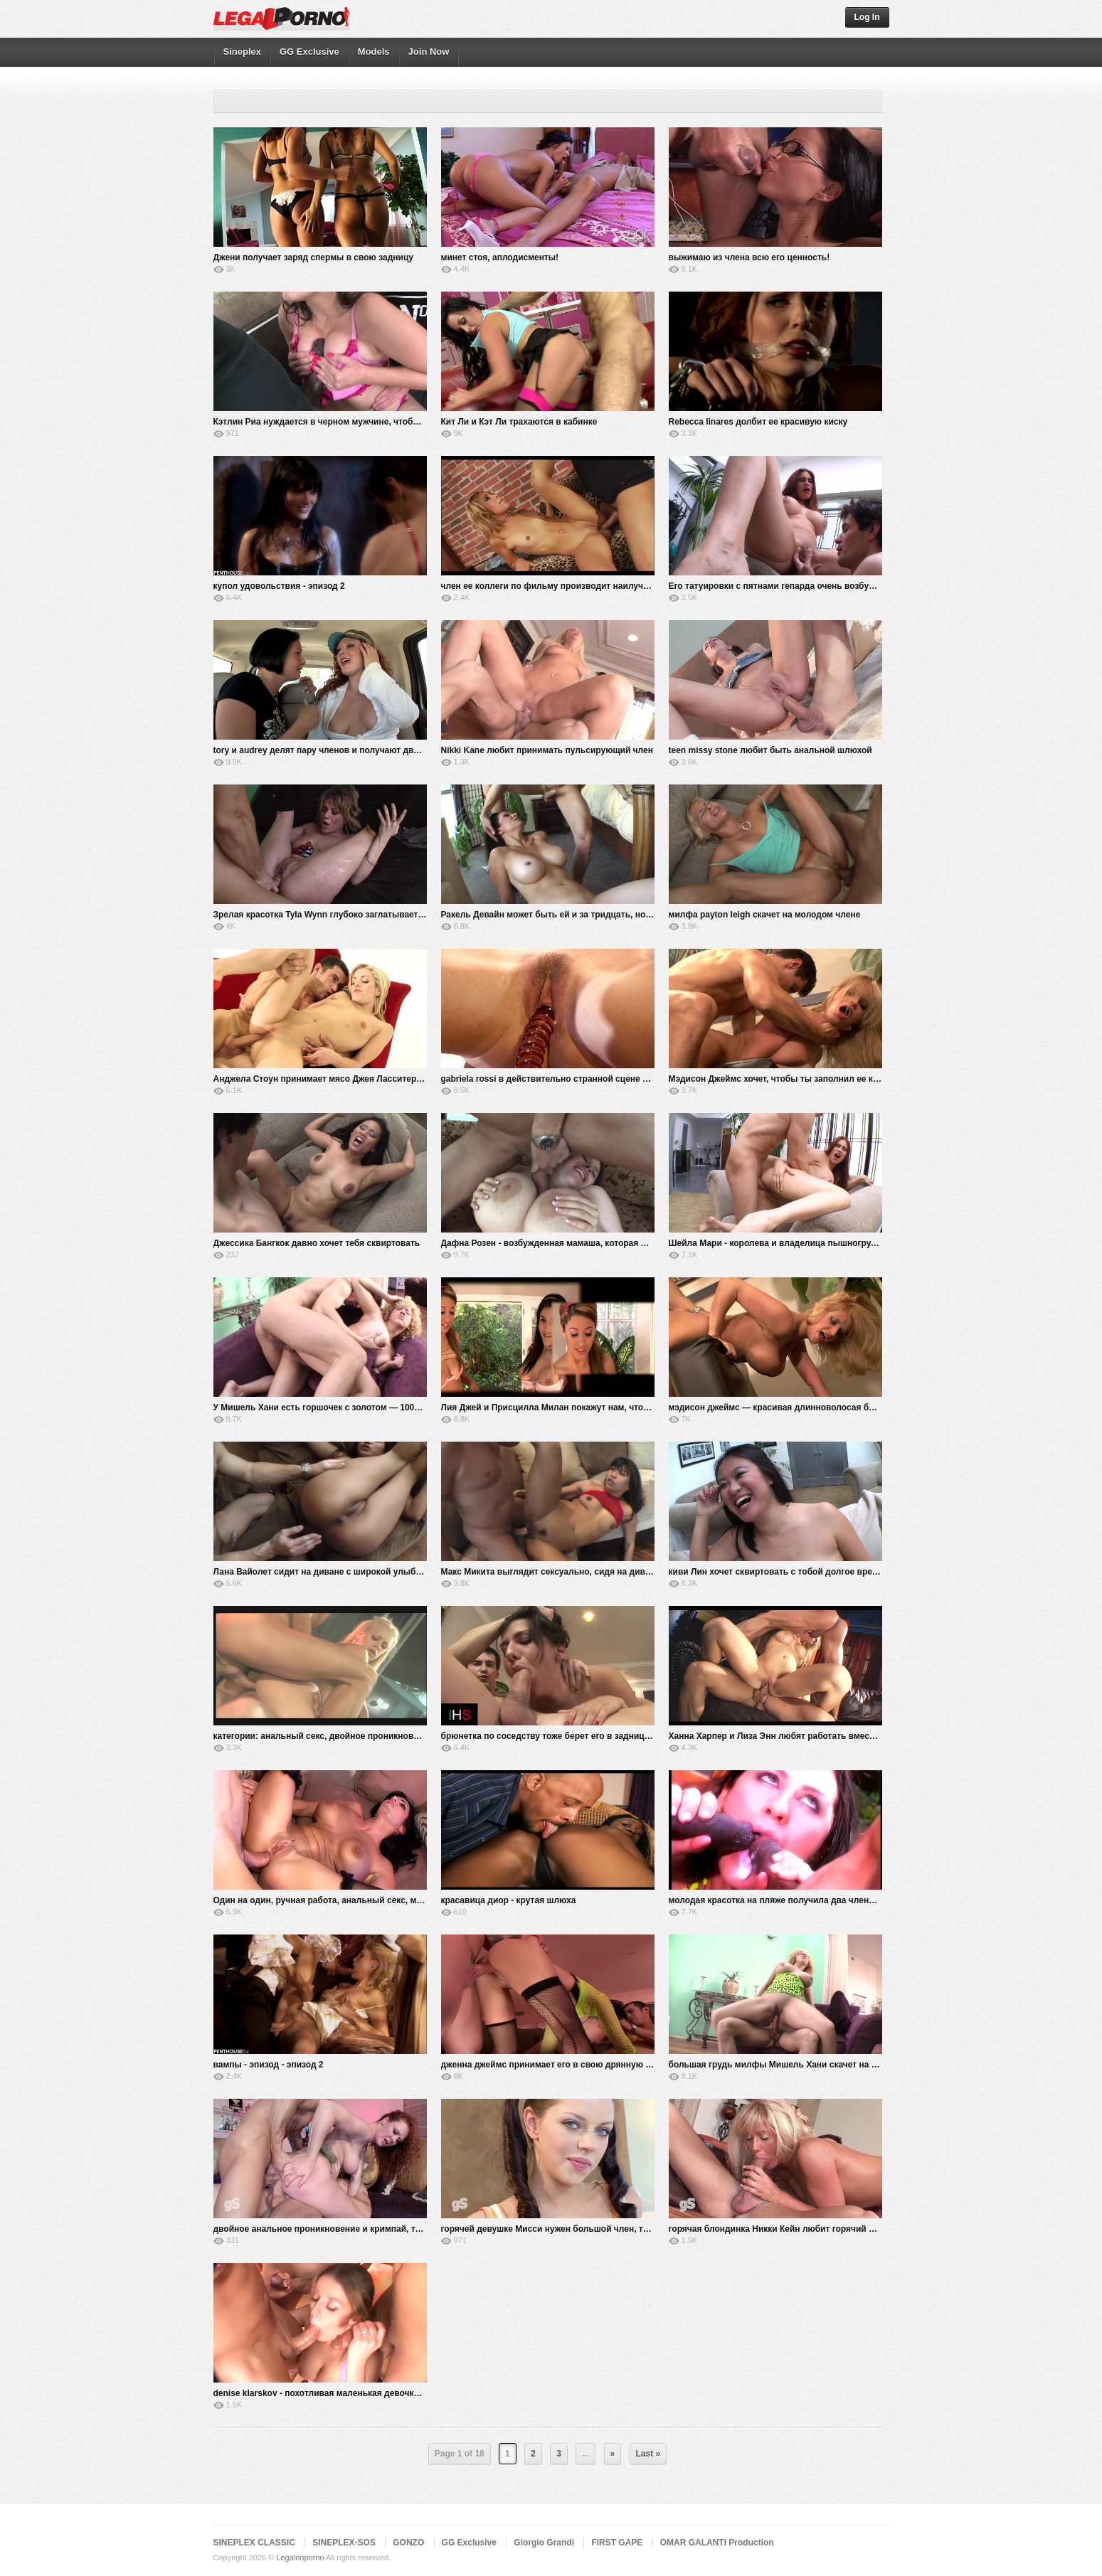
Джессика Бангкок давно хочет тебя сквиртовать (316, 1243)
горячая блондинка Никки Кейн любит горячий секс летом (792, 2229)
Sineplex (242, 51)
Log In (867, 17)
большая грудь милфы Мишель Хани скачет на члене (782, 2065)
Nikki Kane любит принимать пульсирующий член (547, 750)
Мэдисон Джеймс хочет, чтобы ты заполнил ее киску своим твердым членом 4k (838, 1079)
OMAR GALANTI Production (717, 2543)
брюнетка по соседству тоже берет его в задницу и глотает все (574, 1736)
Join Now (429, 51)
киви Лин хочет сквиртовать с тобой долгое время (776, 1572)
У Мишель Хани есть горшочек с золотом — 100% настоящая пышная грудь (373, 1407)
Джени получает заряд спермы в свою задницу (313, 257)
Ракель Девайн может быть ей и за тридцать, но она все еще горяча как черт (604, 915)
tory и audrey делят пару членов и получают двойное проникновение (360, 750)
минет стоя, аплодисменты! (500, 257)
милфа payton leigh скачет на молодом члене (765, 915)
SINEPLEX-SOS (344, 2543)
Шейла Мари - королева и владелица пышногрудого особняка (800, 1243)
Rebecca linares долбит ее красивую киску (758, 422)
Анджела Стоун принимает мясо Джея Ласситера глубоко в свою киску (364, 1079)
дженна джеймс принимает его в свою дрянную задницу (561, 2065)
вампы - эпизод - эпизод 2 (268, 2065)
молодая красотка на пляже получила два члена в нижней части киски (818, 1900)
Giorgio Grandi (544, 2543)
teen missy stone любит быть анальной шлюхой (770, 750)
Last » (648, 2454)
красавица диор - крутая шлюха (508, 1900)
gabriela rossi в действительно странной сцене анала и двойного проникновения (613, 1079)
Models (374, 51)
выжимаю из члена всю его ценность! (749, 257)
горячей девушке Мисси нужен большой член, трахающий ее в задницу (592, 2229)
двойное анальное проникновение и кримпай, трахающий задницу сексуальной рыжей (398, 2229)
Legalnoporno (300, 2557)
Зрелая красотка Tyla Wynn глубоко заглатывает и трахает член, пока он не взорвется (395, 915)
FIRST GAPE (616, 2543)
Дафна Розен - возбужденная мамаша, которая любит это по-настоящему (596, 1243)
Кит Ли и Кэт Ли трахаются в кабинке (519, 422)
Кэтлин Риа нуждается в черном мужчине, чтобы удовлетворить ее (356, 422)
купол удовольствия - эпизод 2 (279, 586)
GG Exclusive (309, 51)
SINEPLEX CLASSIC (254, 2543)
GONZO (408, 2543)
